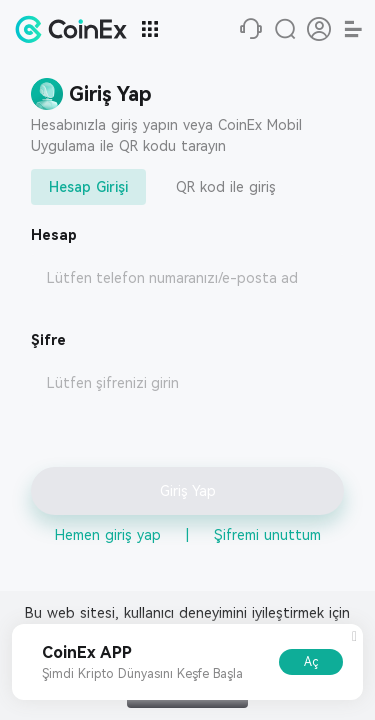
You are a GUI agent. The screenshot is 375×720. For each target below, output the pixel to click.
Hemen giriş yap (108, 535)
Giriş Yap (188, 491)
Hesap (54, 235)
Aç (311, 662)
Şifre (48, 340)
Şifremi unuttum (267, 535)
